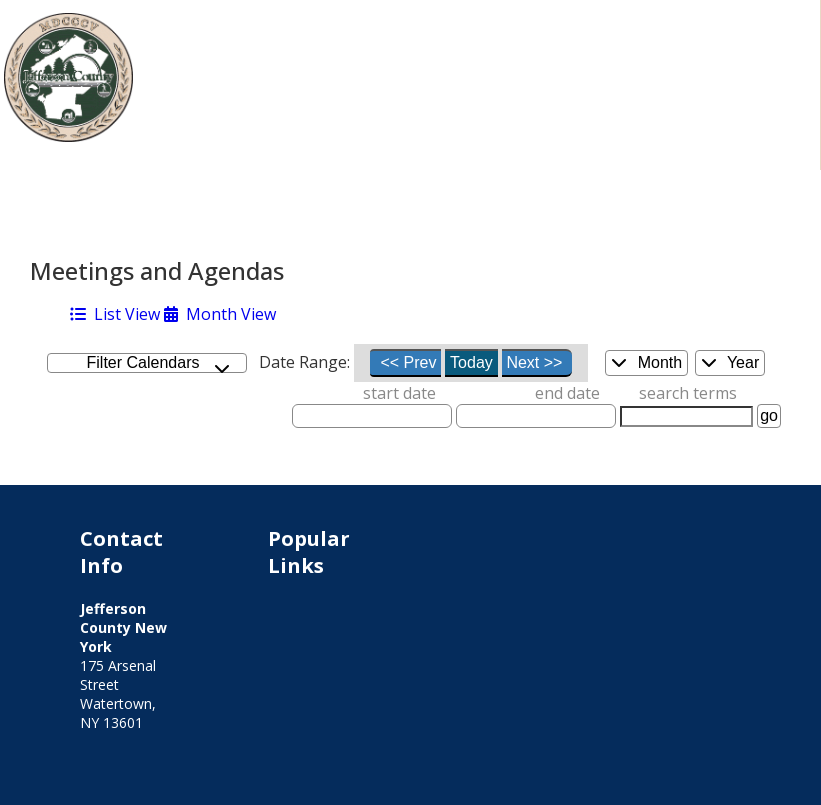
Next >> (534, 362)
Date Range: (304, 362)
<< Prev (408, 362)
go (769, 415)
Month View (220, 314)
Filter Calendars (159, 363)
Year (730, 362)
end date (567, 393)
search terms (688, 393)
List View (115, 314)
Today (471, 362)
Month (646, 362)
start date (399, 393)
